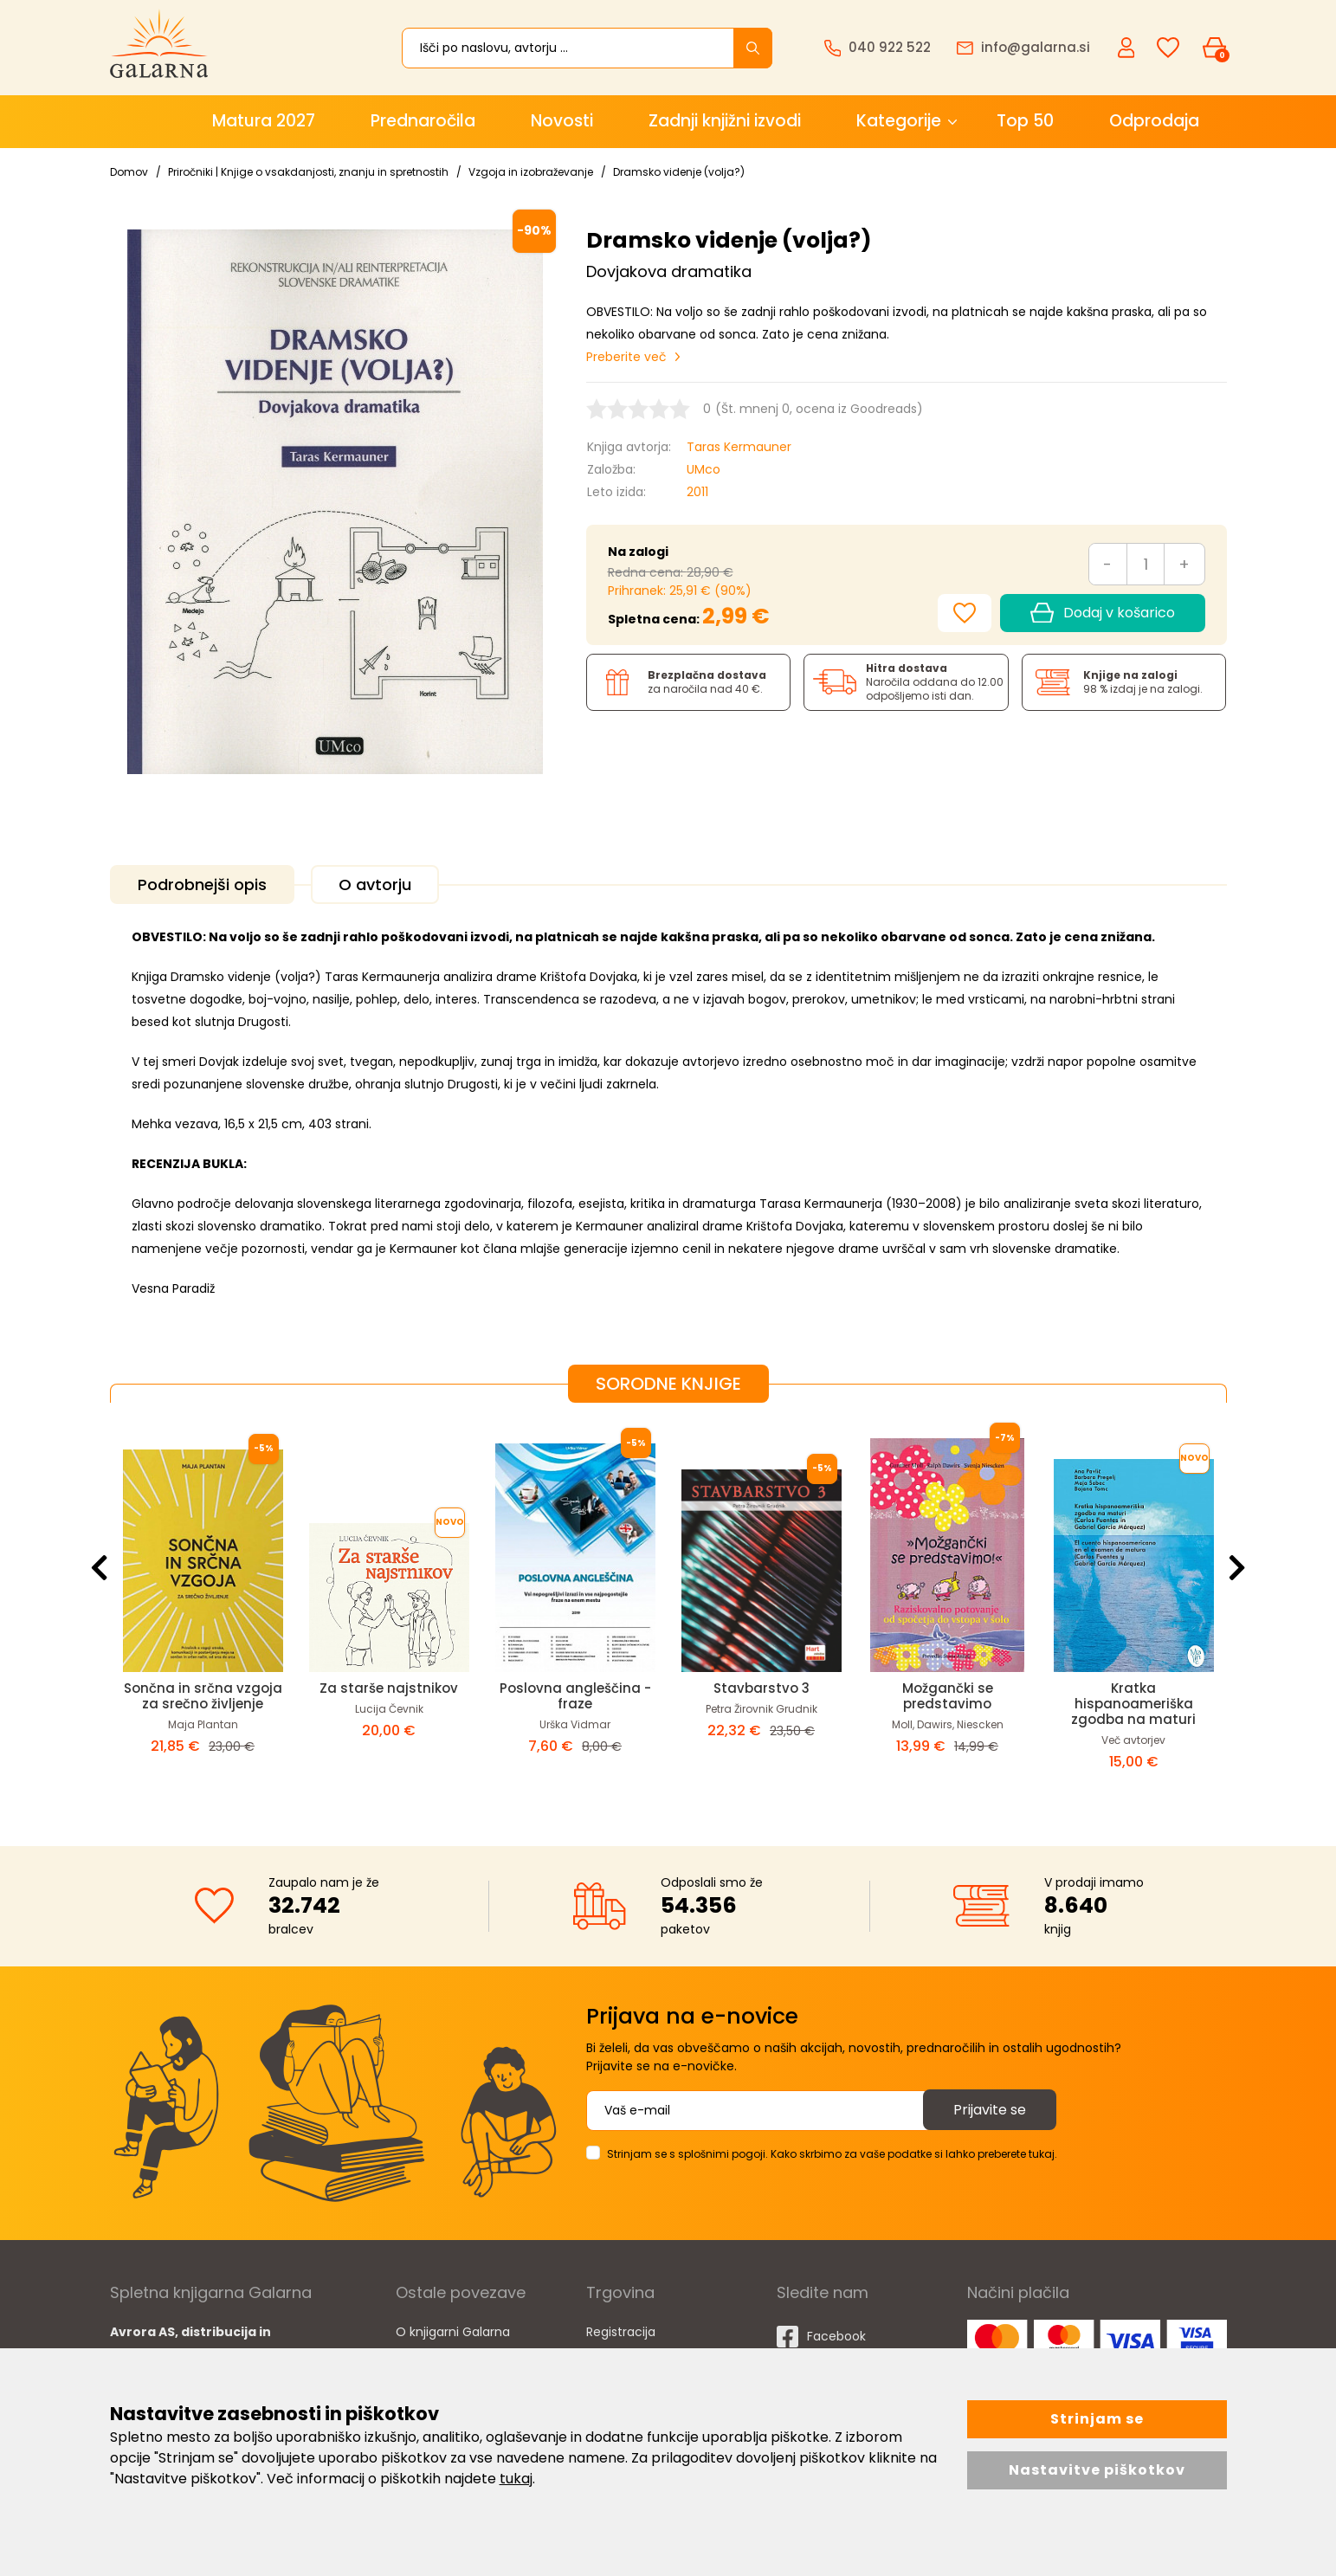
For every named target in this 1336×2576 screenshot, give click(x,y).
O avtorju (375, 884)
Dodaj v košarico (1102, 613)
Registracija (620, 2331)
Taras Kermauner (739, 446)
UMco (703, 469)
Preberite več (626, 356)
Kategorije (898, 120)
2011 (697, 491)
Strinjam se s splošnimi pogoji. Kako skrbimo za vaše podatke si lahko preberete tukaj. (832, 2154)
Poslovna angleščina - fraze (575, 1696)
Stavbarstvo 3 (761, 1688)
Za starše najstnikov (388, 1688)
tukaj (516, 2479)
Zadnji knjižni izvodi (725, 120)
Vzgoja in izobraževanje (530, 172)
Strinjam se (1097, 2419)
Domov (129, 172)
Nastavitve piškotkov (1097, 2470)
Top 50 (1025, 120)
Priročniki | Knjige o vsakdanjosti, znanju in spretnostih (308, 172)
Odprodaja (1154, 120)
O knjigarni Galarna (453, 2331)
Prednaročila (423, 120)
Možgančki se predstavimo (947, 1696)
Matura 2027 (263, 120)
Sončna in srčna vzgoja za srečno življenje (203, 1696)
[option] (203, 1610)
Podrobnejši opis (202, 884)
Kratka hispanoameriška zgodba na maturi (1133, 1703)
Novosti (562, 120)
